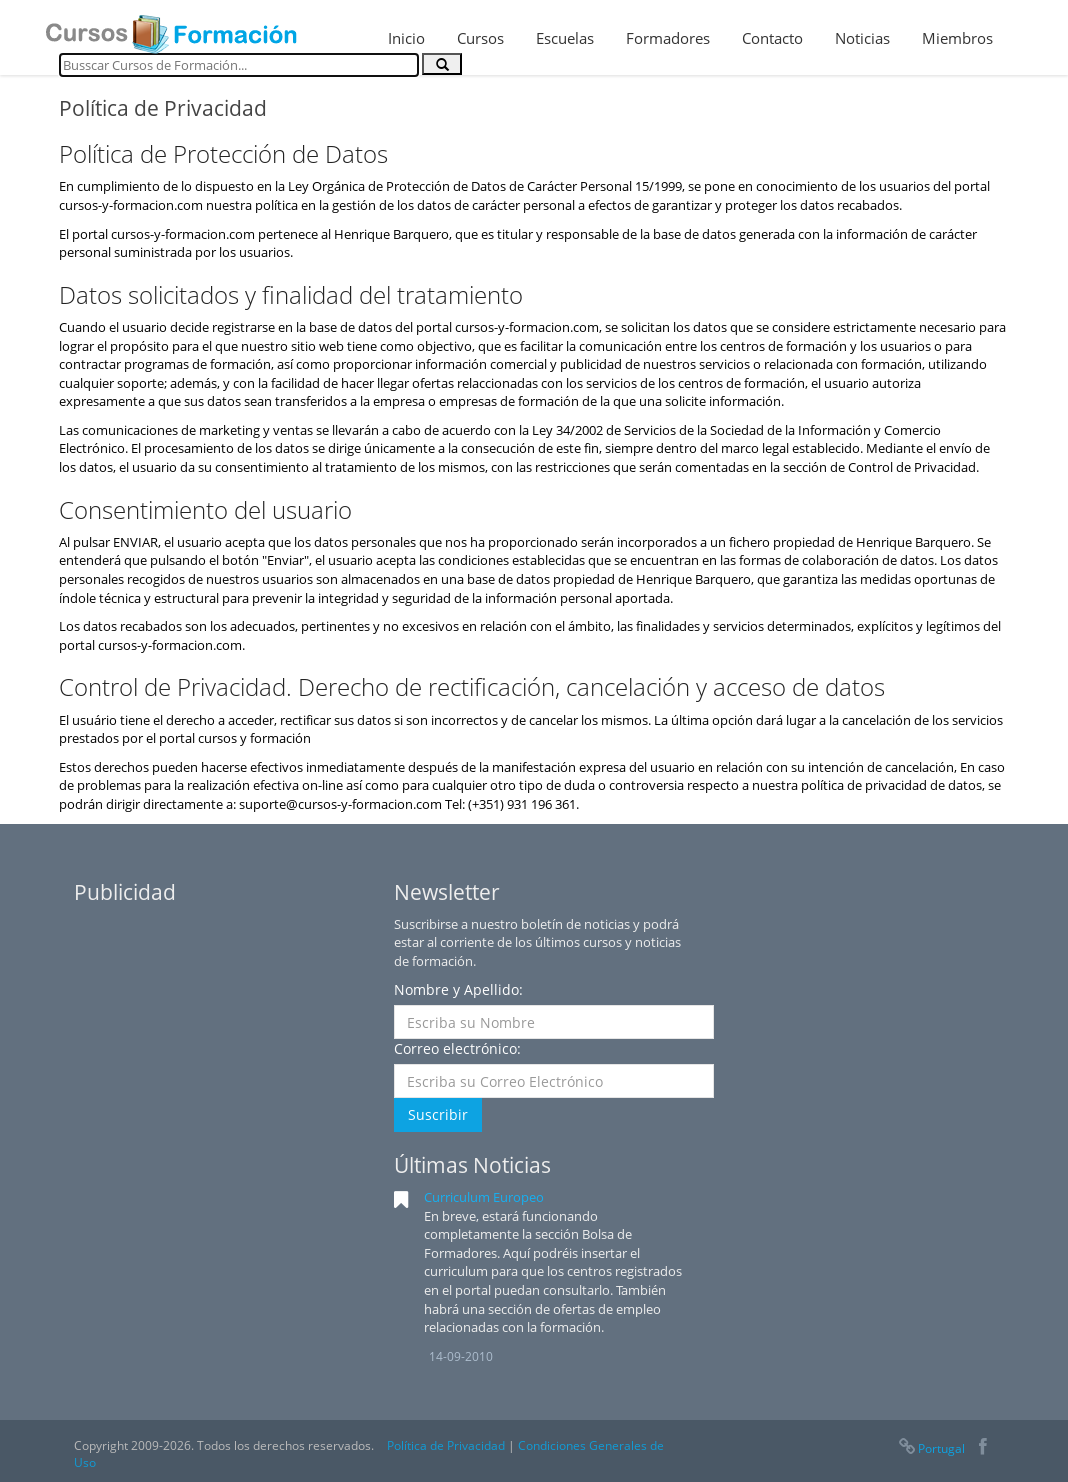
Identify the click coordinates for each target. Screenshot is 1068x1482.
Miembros (957, 38)
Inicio (406, 38)
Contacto (772, 38)
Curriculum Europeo (484, 1197)
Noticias (862, 38)
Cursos (480, 38)
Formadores (668, 38)
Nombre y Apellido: (458, 989)
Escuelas (565, 38)
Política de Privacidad (446, 1445)
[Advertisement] (224, 1040)
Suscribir (438, 1114)
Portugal (931, 1448)
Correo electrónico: (457, 1048)
